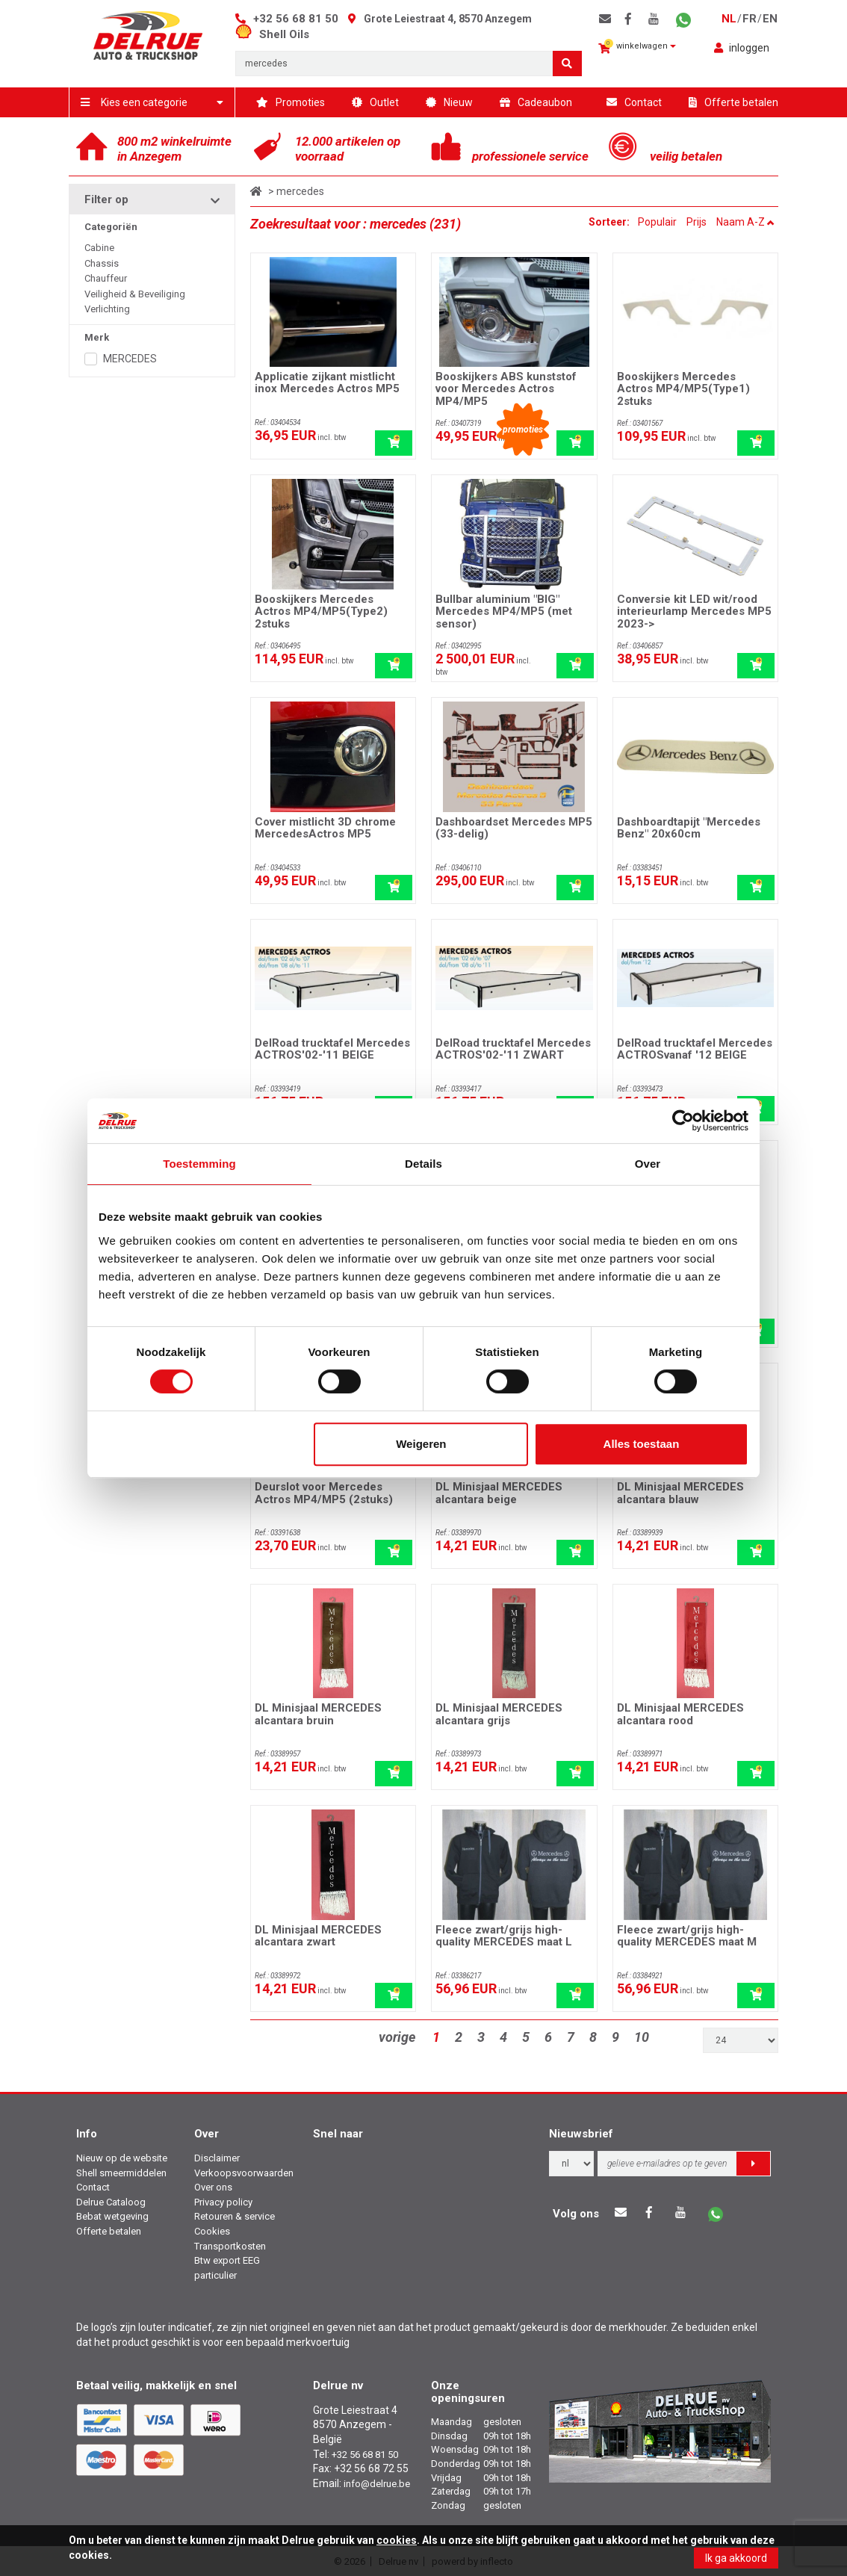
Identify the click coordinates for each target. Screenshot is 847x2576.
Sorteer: (610, 222)
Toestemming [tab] (199, 1163)
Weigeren (421, 1443)
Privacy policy (223, 2202)
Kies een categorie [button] (152, 102)
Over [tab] (648, 1163)
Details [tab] (423, 1163)
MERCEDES (130, 359)
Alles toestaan (642, 1443)
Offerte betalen (733, 102)
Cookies (212, 2231)
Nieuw (449, 102)
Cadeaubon (536, 102)
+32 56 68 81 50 (295, 18)
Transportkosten (230, 2246)
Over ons (213, 2187)
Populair (657, 222)
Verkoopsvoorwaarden (244, 2173)
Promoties (290, 102)
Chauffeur (105, 278)
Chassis (101, 263)
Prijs (696, 222)
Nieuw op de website (121, 2158)
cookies (396, 2540)
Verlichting (107, 309)
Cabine (99, 247)
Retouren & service (234, 2216)
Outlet (375, 102)
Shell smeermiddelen (121, 2173)
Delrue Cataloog (111, 2202)
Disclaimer (217, 2158)
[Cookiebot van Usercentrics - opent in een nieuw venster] (683, 1120)
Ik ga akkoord (736, 2558)
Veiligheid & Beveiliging (134, 294)
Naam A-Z (745, 222)
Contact (634, 102)
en (770, 18)
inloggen (741, 48)
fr (749, 18)
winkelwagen (637, 47)
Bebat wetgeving (112, 2216)
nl (729, 18)
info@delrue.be (377, 2483)
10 (641, 2037)
